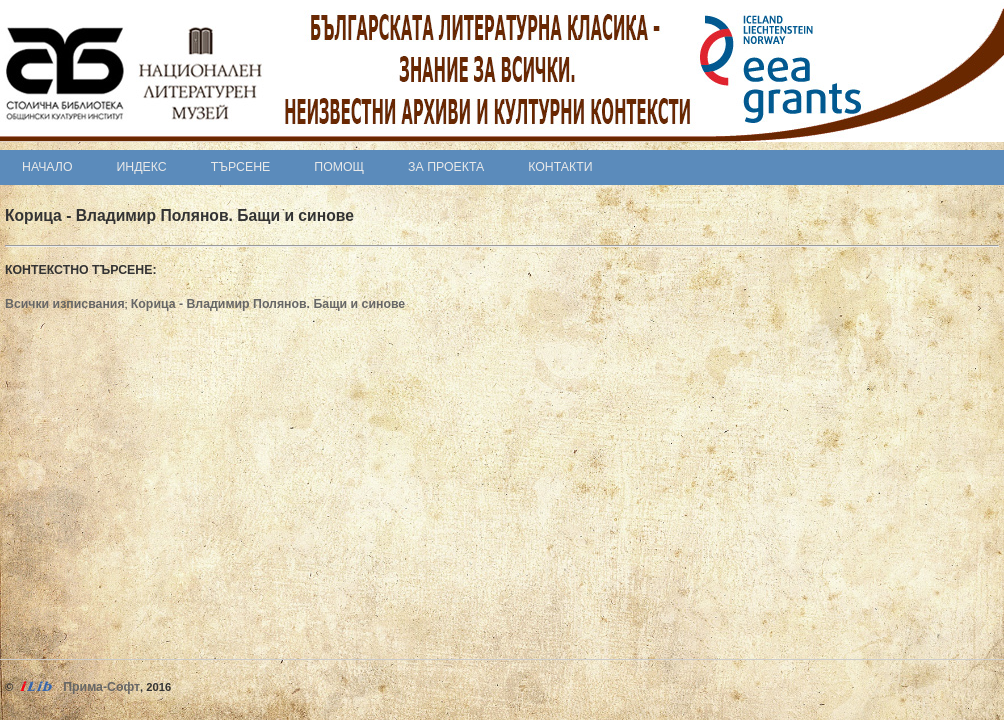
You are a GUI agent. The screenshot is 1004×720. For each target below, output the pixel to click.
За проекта (446, 167)
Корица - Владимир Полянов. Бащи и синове (268, 304)
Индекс (142, 167)
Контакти (560, 167)
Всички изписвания (65, 304)
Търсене (241, 167)
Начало (47, 167)
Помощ (339, 167)
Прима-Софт (101, 687)
